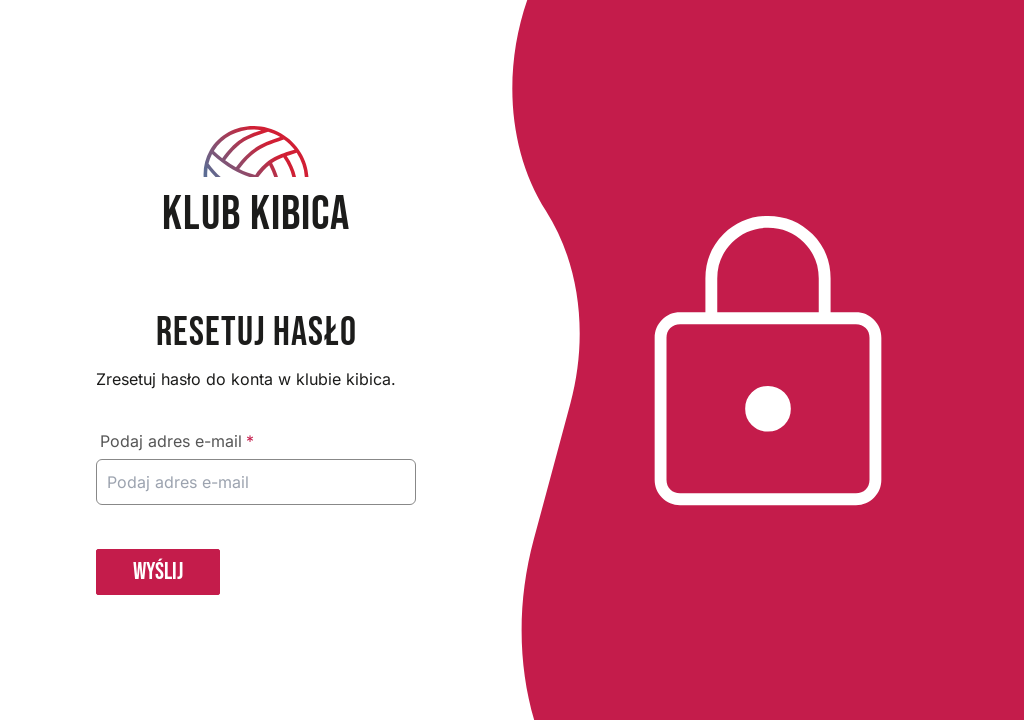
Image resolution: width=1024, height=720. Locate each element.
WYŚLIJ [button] (158, 571)
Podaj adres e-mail (177, 441)
